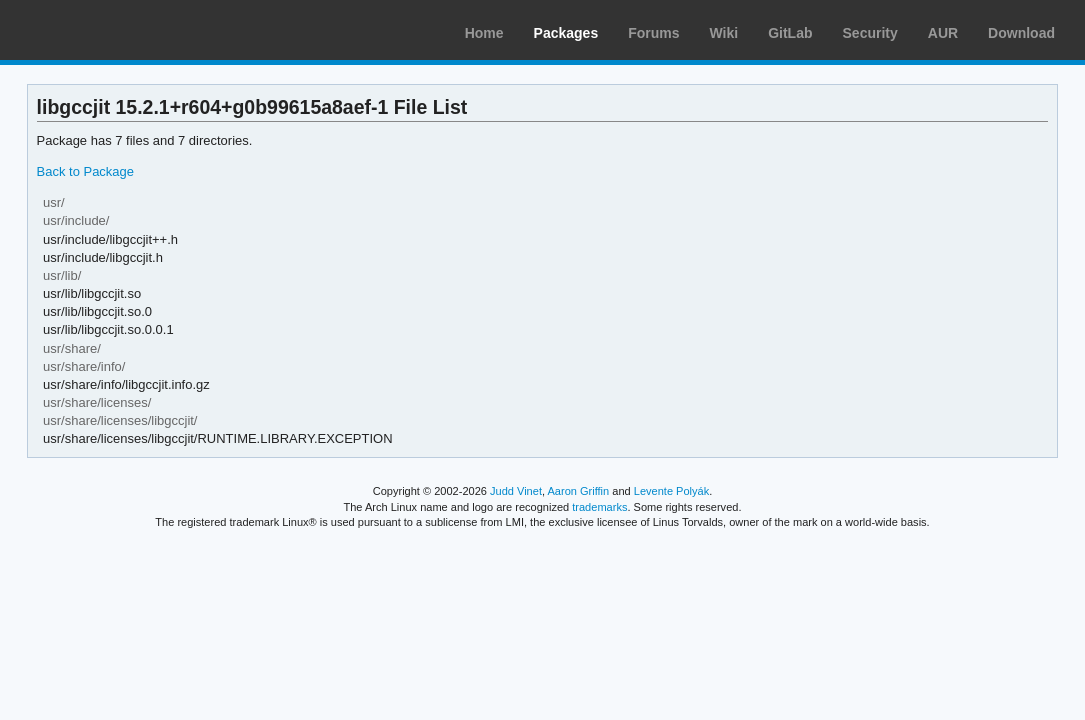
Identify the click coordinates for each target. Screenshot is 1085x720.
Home (484, 33)
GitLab (790, 33)
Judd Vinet (516, 491)
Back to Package (85, 171)
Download (1021, 33)
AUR (943, 33)
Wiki (724, 33)
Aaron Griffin (578, 491)
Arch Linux (110, 30)
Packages (566, 33)
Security (870, 33)
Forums (653, 33)
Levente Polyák (671, 491)
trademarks (599, 507)
